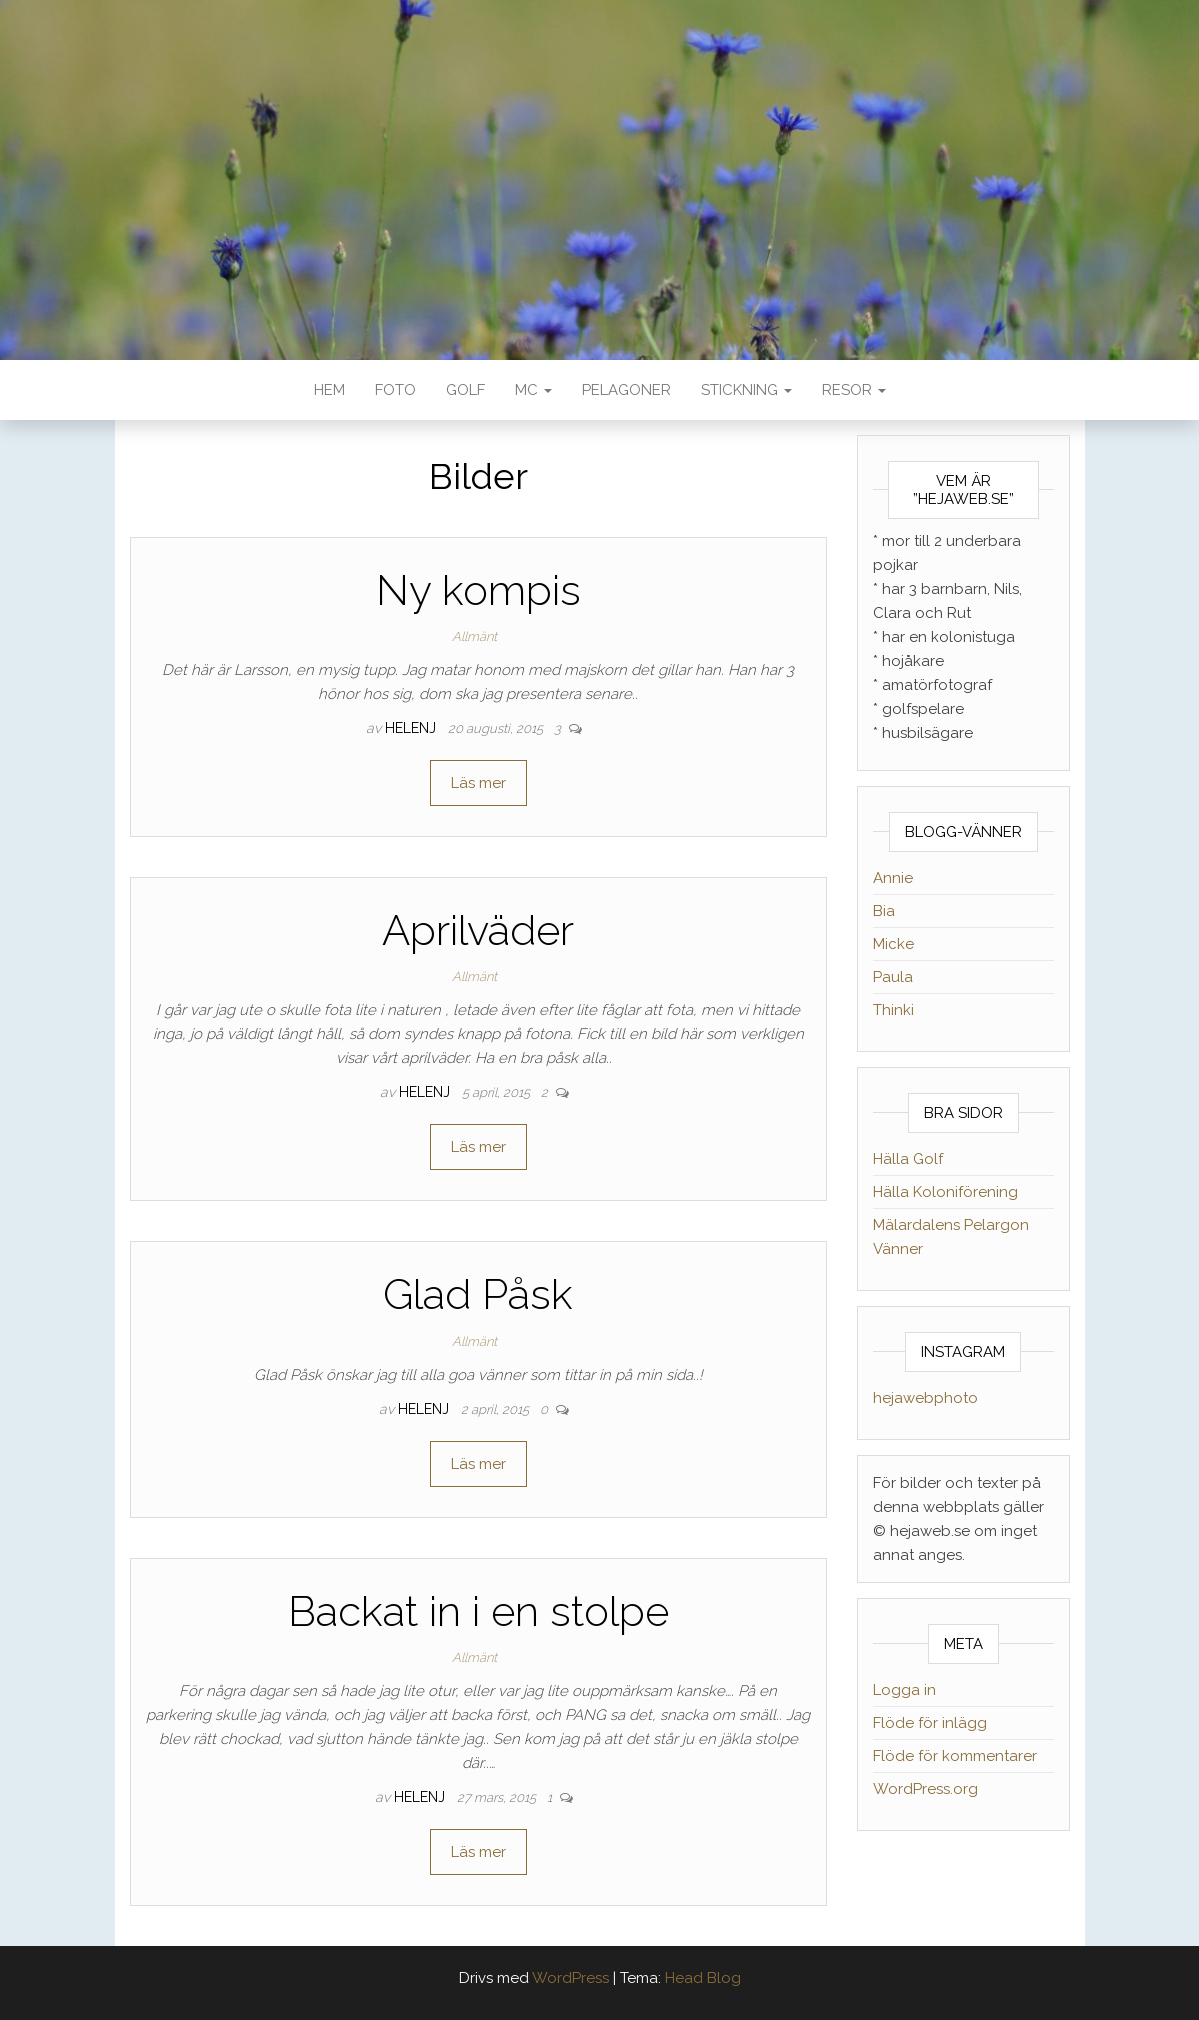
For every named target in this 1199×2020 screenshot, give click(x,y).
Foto (395, 390)
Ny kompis (478, 590)
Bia (884, 911)
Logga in (904, 1690)
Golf (465, 390)
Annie (893, 878)
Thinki (893, 1010)
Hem (329, 390)
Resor (854, 390)
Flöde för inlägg (930, 1723)
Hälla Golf (908, 1159)
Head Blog (703, 1978)
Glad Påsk (478, 1294)
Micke (893, 944)
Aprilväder (478, 930)
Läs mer (478, 783)
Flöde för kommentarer (955, 1756)
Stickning (746, 390)
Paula (893, 977)
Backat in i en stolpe (478, 1611)
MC (533, 390)
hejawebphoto (925, 1398)
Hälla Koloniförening (945, 1192)
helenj (412, 728)
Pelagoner (626, 390)
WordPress (570, 1978)
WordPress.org (925, 1789)
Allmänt (474, 636)
